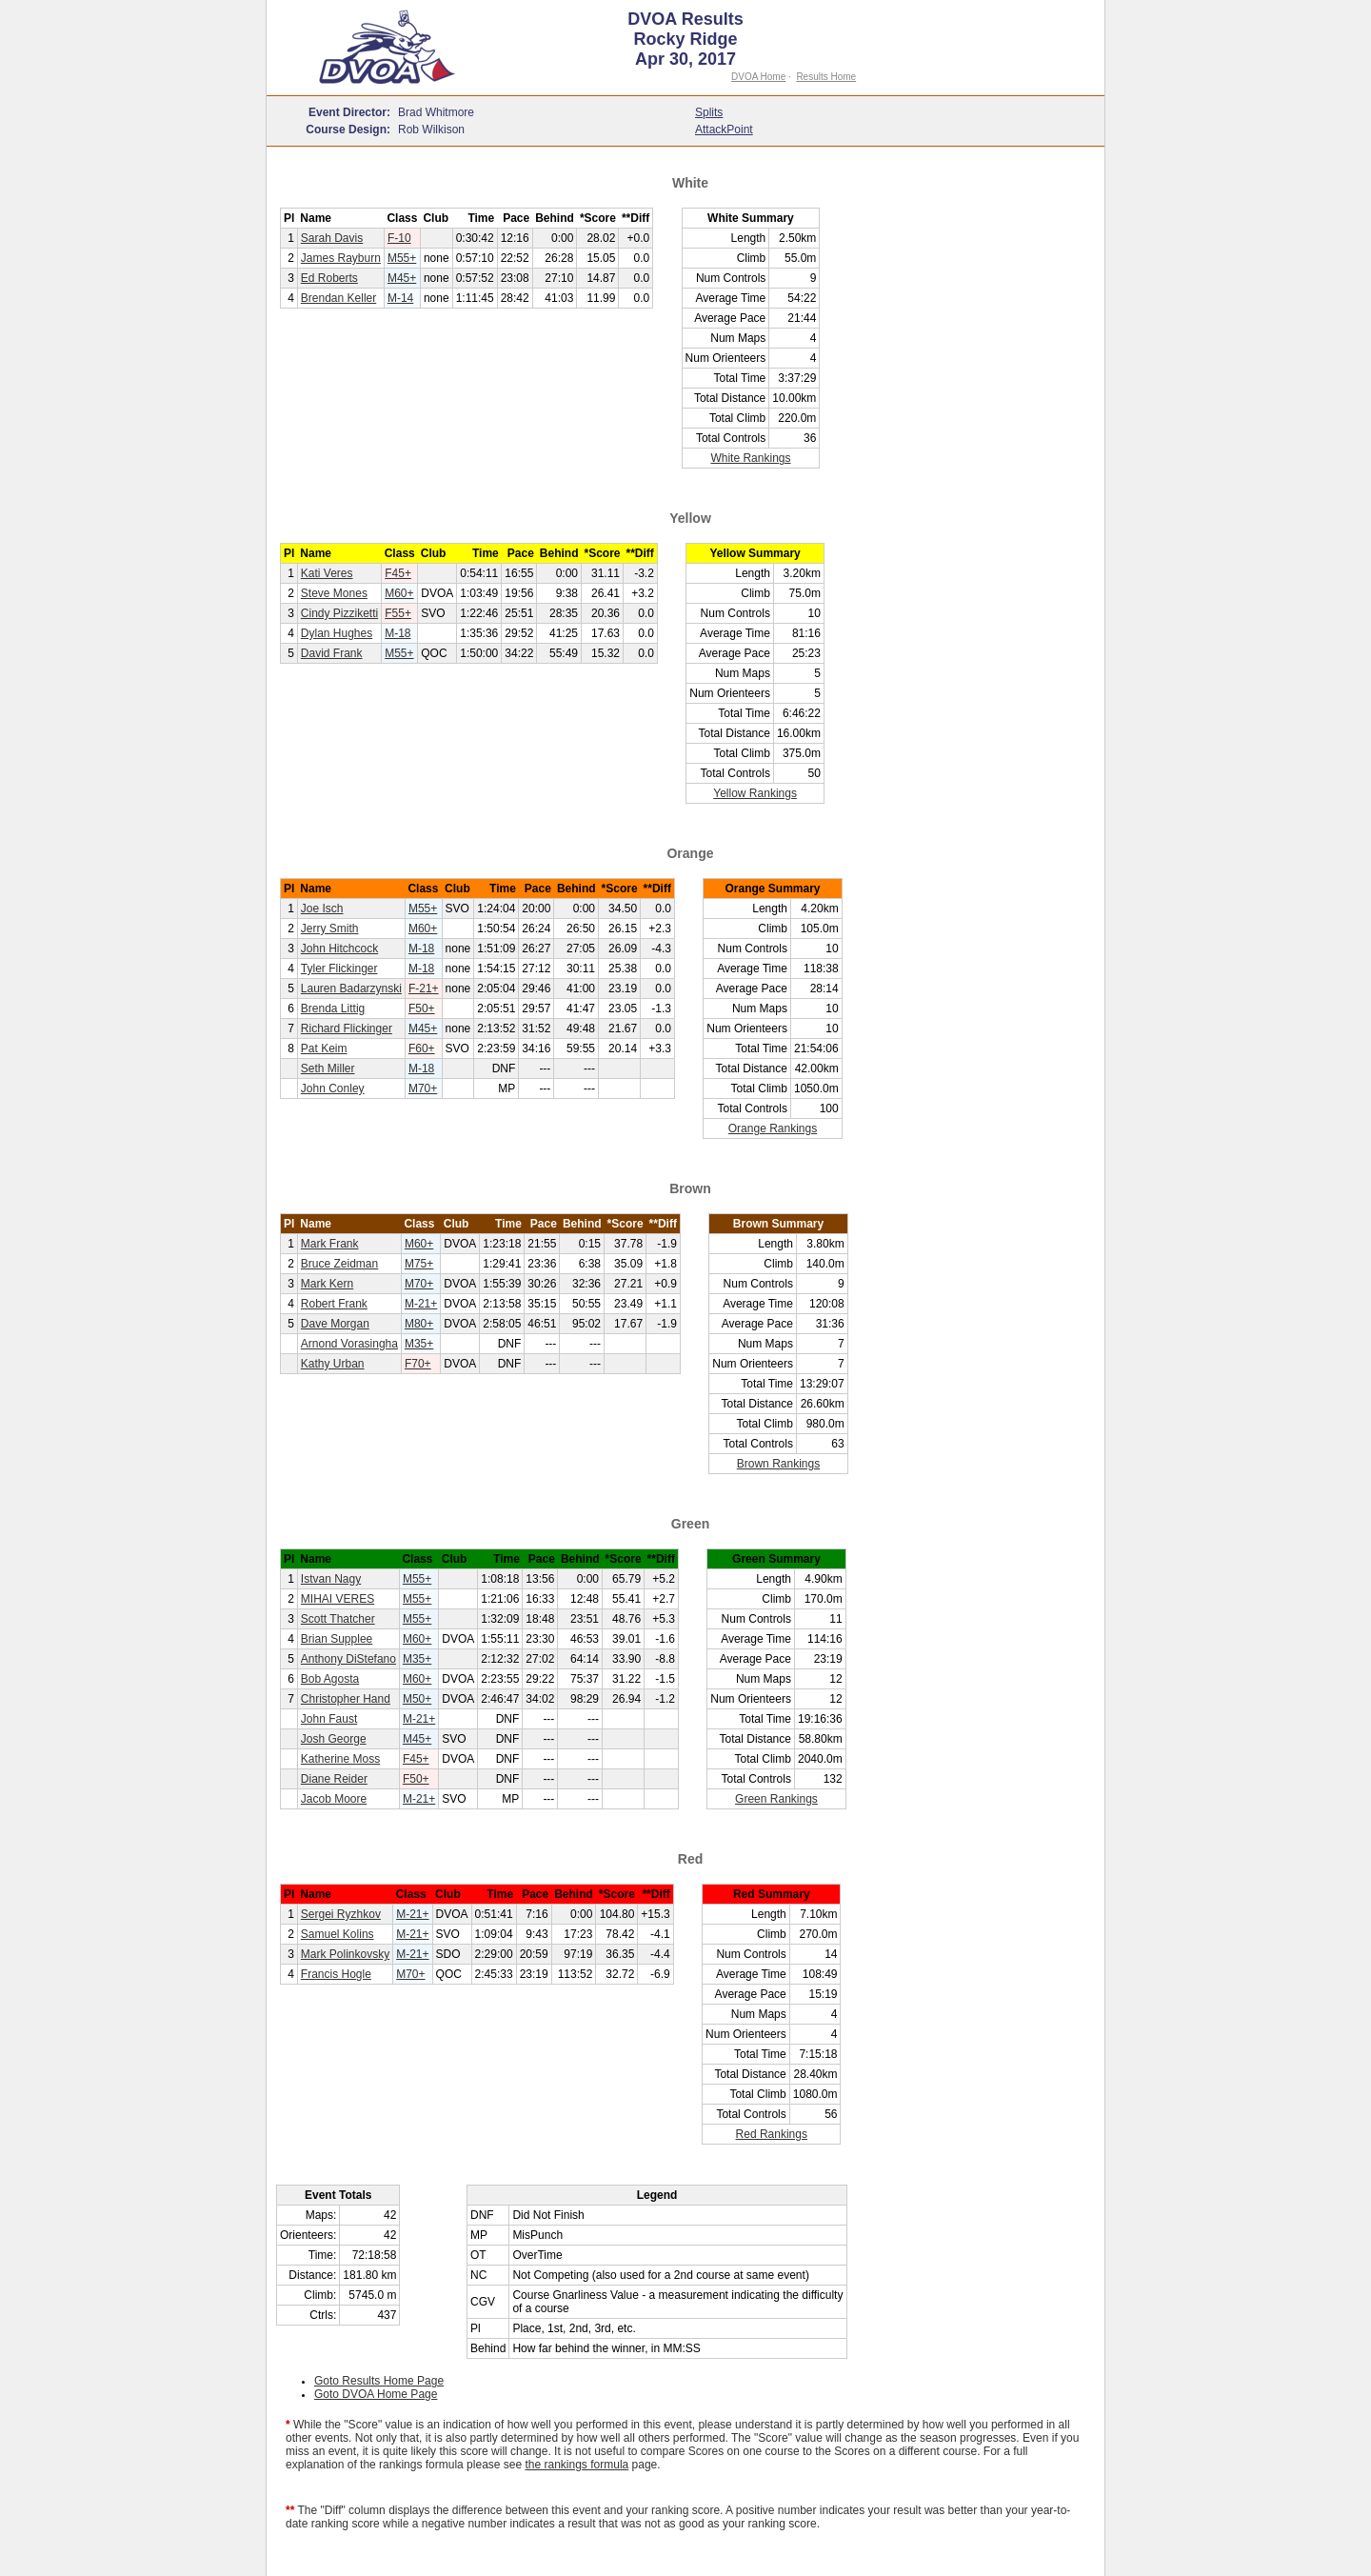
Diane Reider (334, 1779)
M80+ (419, 1323)
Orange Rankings (772, 1128)
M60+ (399, 593)
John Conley (333, 1088)
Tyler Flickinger (339, 968)
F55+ (398, 613)
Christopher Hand (345, 1699)
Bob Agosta (330, 1679)
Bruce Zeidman (339, 1263)
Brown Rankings (778, 1463)
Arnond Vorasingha (349, 1343)
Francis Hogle (336, 1974)
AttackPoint (724, 129)
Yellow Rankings (755, 793)
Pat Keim (324, 1048)
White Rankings (750, 458)
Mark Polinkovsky (345, 1954)
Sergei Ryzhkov (341, 1914)
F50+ (421, 1008)
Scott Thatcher (338, 1619)
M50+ (417, 1699)
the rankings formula (577, 2464)
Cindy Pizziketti (339, 613)
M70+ (422, 1088)
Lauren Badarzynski (351, 988)
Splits (709, 112)
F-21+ (423, 988)
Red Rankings (771, 2134)
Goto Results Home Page (379, 2380)
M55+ (401, 258)
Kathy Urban (333, 1363)
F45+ (398, 573)
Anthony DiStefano (348, 1659)
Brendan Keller (338, 298)
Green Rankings (776, 1799)
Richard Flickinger (346, 1028)
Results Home (826, 76)
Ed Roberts (329, 278)
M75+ (419, 1263)
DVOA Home (758, 76)
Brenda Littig (333, 1008)
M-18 (397, 633)
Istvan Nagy (331, 1579)
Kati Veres (327, 573)
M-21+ (421, 1303)
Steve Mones (334, 593)
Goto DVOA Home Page (375, 2394)
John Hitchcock (339, 948)
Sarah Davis (332, 238)
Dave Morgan (335, 1323)
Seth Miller (328, 1068)
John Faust (329, 1719)
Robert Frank (334, 1303)
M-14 (400, 298)
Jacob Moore (334, 1799)
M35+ (419, 1343)
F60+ (421, 1048)
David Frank (332, 653)
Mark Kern (327, 1283)
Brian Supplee (336, 1639)
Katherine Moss (340, 1759)
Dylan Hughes (336, 633)
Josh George (334, 1739)
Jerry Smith (330, 928)
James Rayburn (341, 258)
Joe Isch (322, 908)
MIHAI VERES (337, 1599)
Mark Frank (330, 1243)
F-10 (399, 238)
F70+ (418, 1363)
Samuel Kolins (337, 1934)
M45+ (401, 278)
